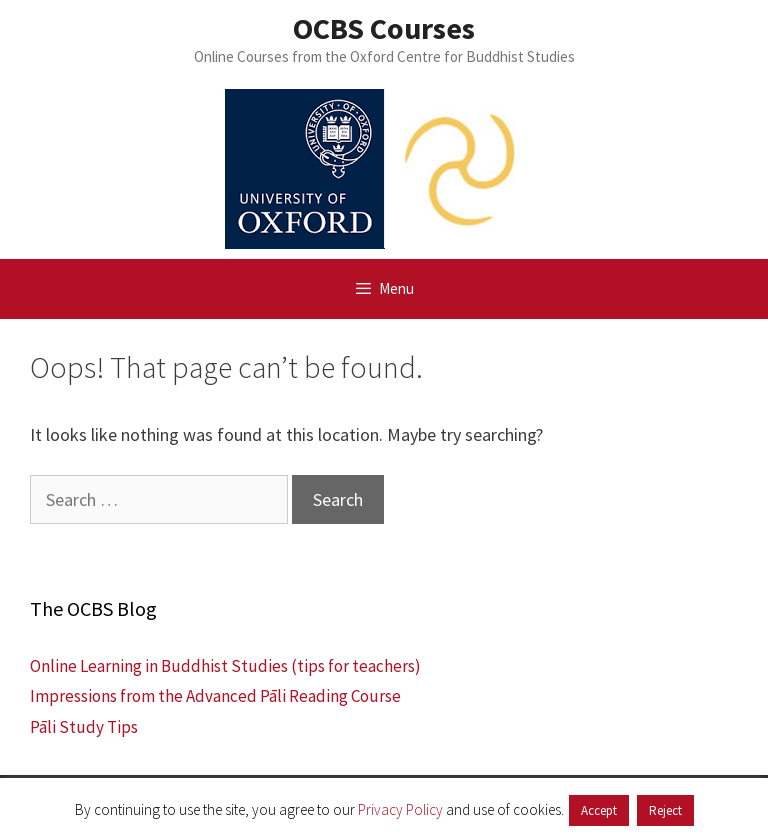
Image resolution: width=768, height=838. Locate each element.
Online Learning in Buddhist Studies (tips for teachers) (225, 666)
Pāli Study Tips (84, 727)
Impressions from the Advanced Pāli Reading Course (215, 696)
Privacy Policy (400, 809)
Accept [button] (599, 810)
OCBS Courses (384, 28)
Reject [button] (665, 810)
